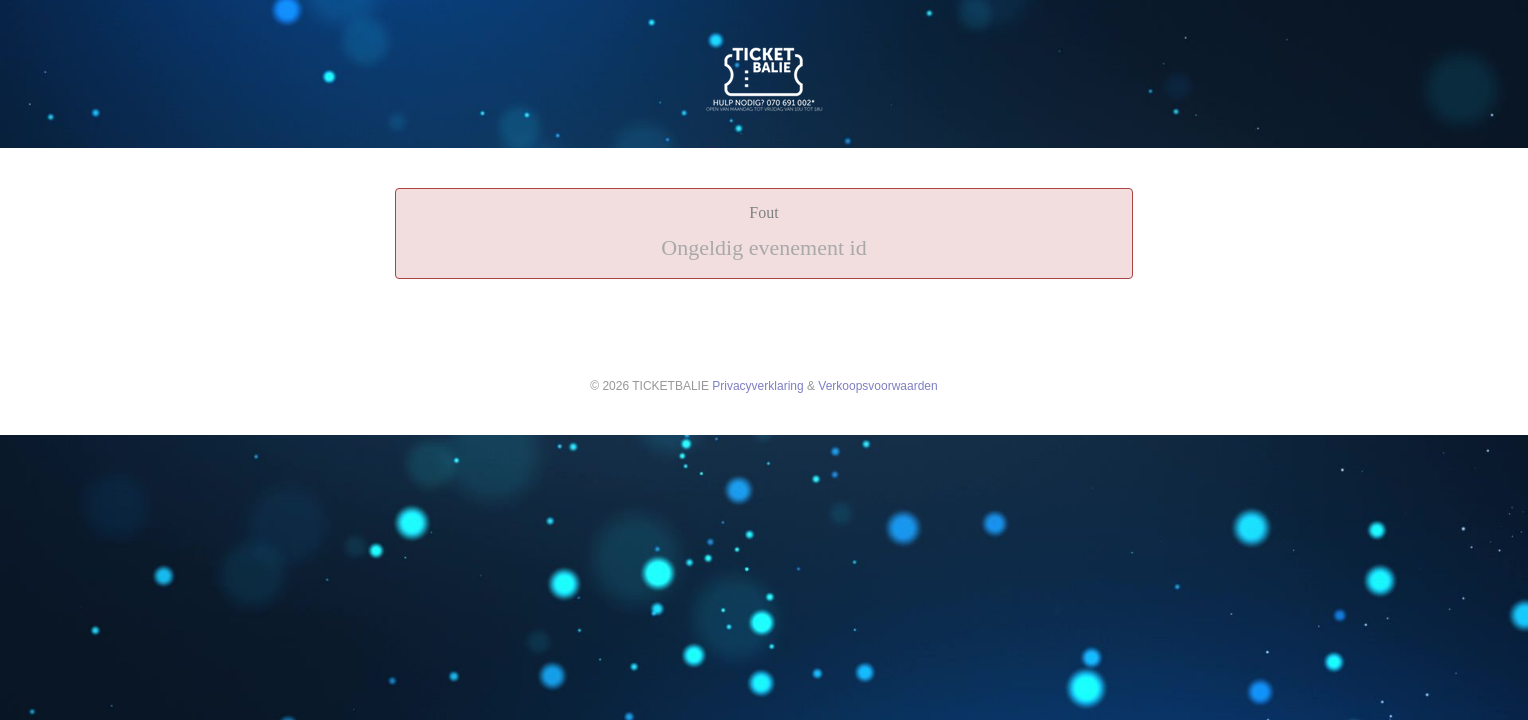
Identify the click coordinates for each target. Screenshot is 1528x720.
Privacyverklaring (757, 386)
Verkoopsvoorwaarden (877, 386)
